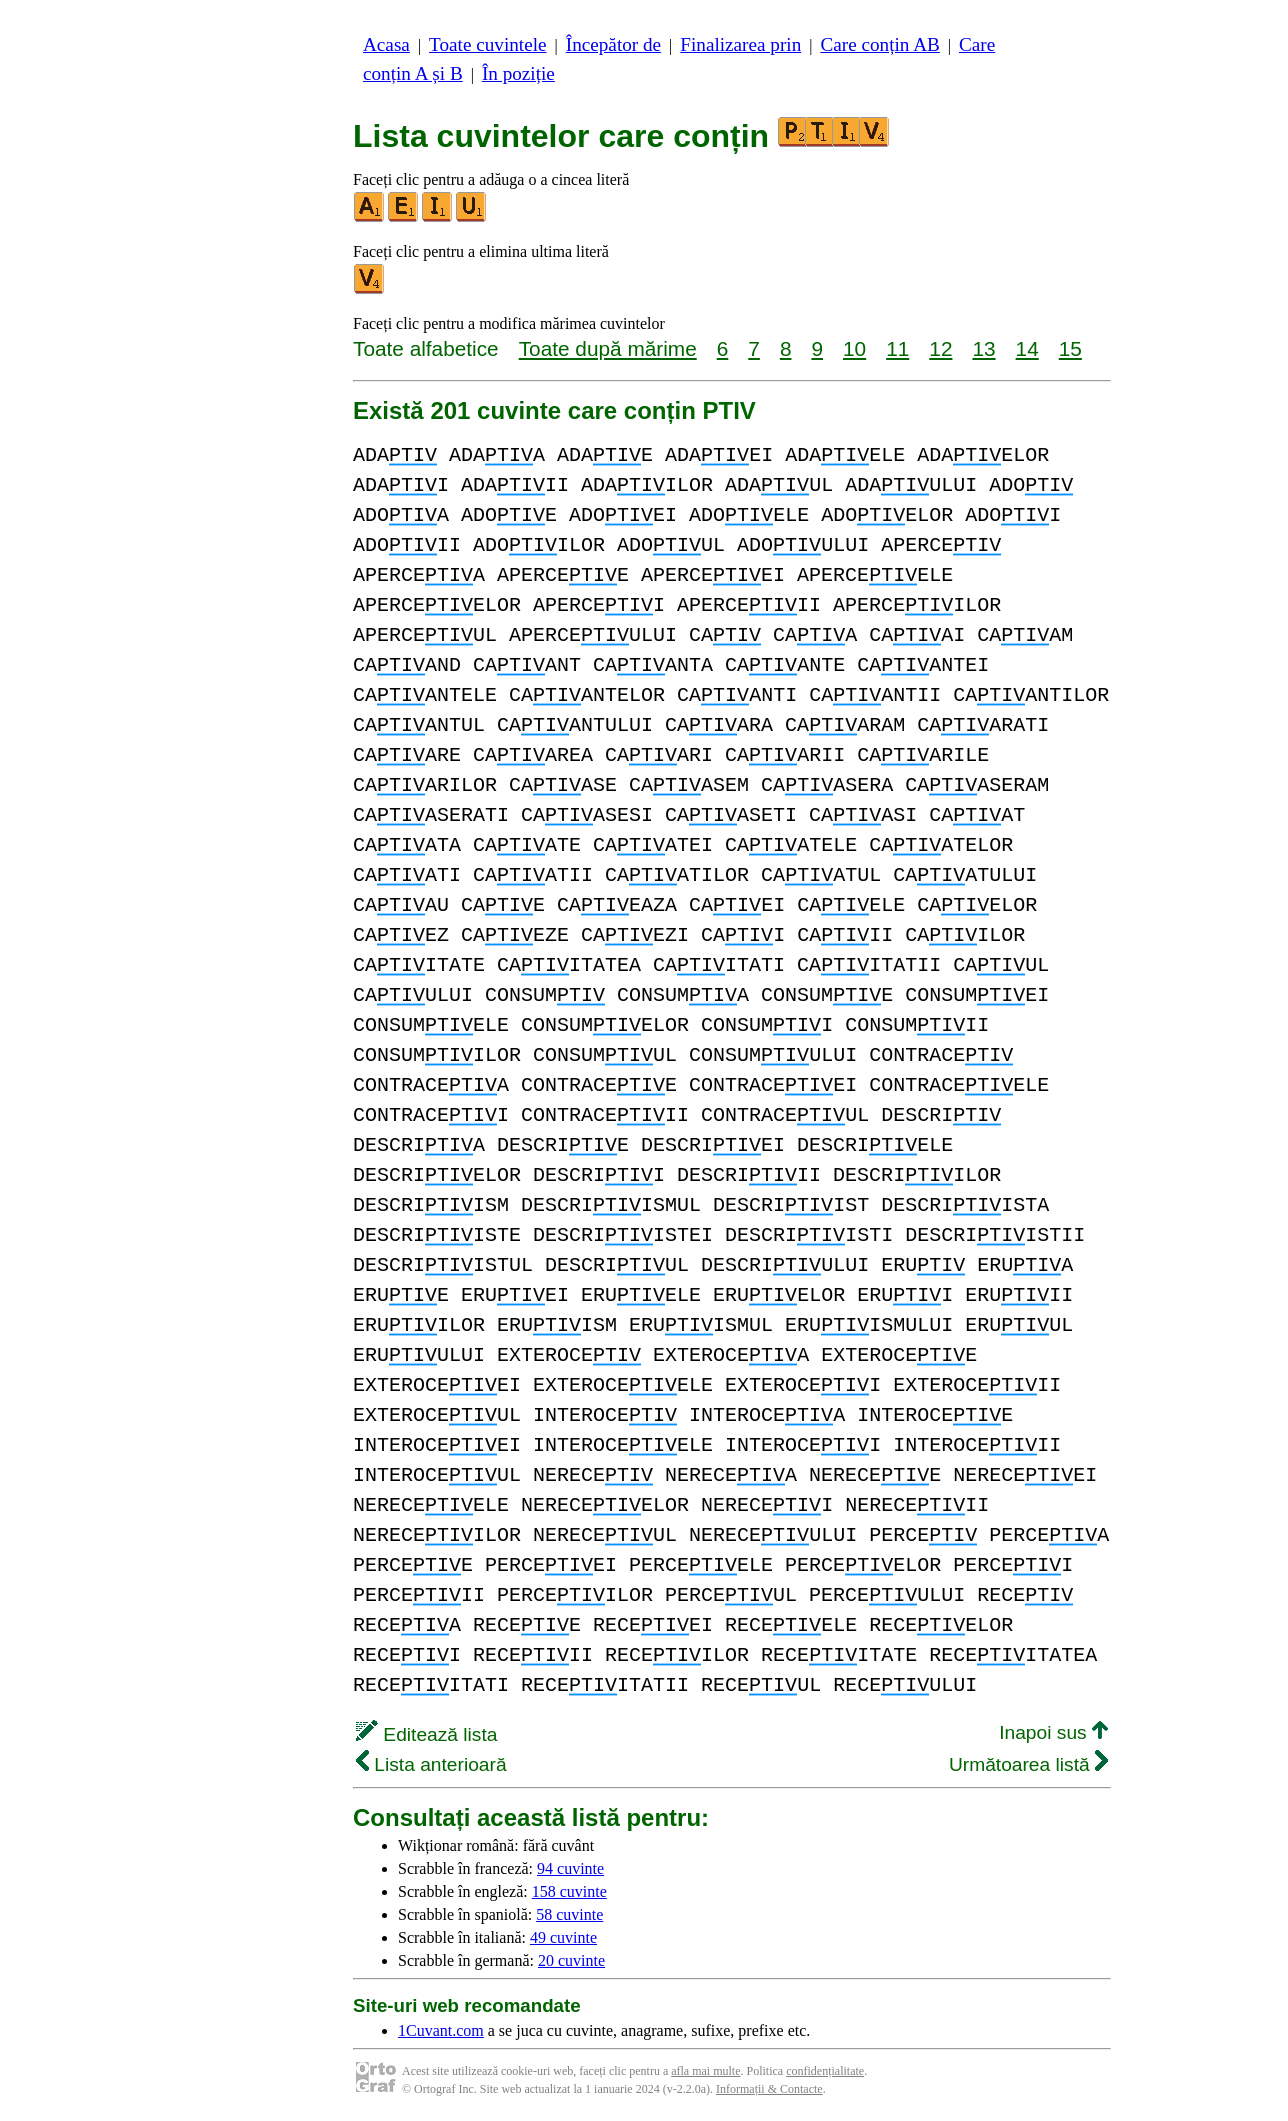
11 (897, 348)
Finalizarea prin (740, 44)
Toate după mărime (608, 348)
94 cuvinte (570, 1868)
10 (854, 348)
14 (1027, 348)
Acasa (386, 44)
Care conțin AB (879, 44)
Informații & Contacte (769, 2089)
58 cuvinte (569, 1914)
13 (983, 348)
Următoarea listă (1028, 1764)
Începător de (613, 44)
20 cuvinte (571, 1960)
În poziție (518, 73)
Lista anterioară (431, 1764)
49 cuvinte (563, 1937)
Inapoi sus (1053, 1732)
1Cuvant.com (441, 2030)
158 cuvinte (569, 1891)
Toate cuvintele (487, 44)
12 (940, 348)
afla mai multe (705, 2071)
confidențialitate (825, 2071)
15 (1070, 348)
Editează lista (426, 1734)
